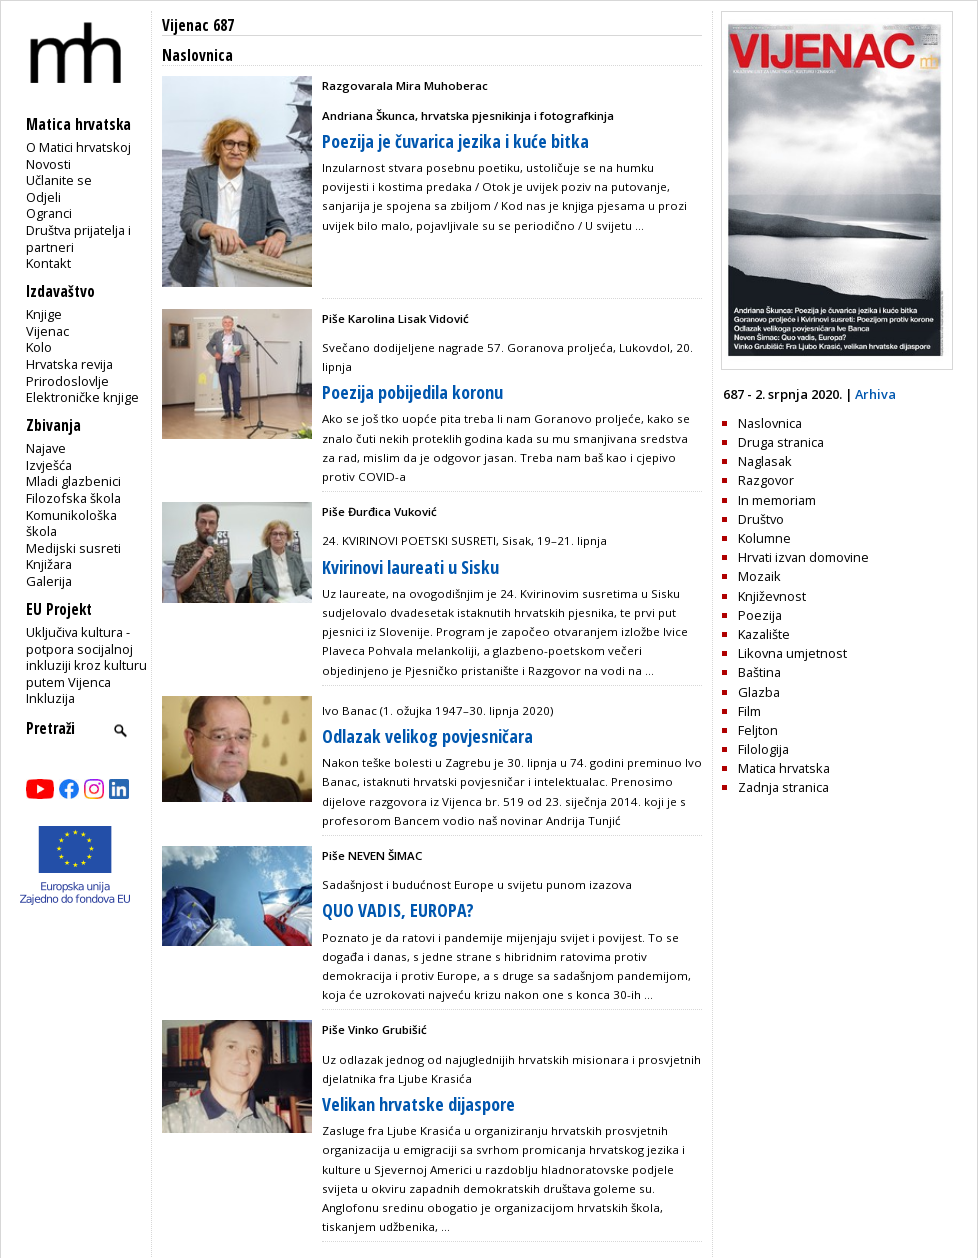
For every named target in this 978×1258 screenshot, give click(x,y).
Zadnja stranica (783, 787)
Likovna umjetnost (792, 653)
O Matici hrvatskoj (78, 147)
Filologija (763, 749)
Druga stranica (781, 442)
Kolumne (764, 538)
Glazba (759, 692)
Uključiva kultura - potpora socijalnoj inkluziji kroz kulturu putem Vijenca (86, 657)
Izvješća (49, 465)
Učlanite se (59, 180)
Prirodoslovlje (67, 381)
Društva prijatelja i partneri (78, 238)
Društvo (761, 519)
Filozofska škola (73, 498)
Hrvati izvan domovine (803, 557)
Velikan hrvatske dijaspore (418, 1104)
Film (749, 711)
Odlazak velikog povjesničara (427, 736)
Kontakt (48, 263)
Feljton (758, 730)
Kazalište (764, 634)
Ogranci (49, 213)
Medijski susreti (73, 548)
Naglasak (765, 461)
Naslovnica (770, 423)
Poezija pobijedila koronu (412, 392)
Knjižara (49, 564)
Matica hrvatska (784, 768)
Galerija (49, 581)
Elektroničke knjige (82, 397)
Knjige (44, 314)
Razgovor (766, 480)
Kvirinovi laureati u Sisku (410, 567)
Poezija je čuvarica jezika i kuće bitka (455, 141)
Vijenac (47, 331)
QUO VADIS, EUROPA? (398, 910)
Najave (46, 448)
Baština (759, 672)
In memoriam (777, 500)
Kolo (39, 347)
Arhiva (875, 394)
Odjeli (43, 197)
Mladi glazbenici (73, 481)
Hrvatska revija (69, 364)
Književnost (772, 596)
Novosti (48, 164)
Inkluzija (50, 698)
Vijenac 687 (198, 25)
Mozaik (759, 576)
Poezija (760, 615)
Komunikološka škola (71, 523)
